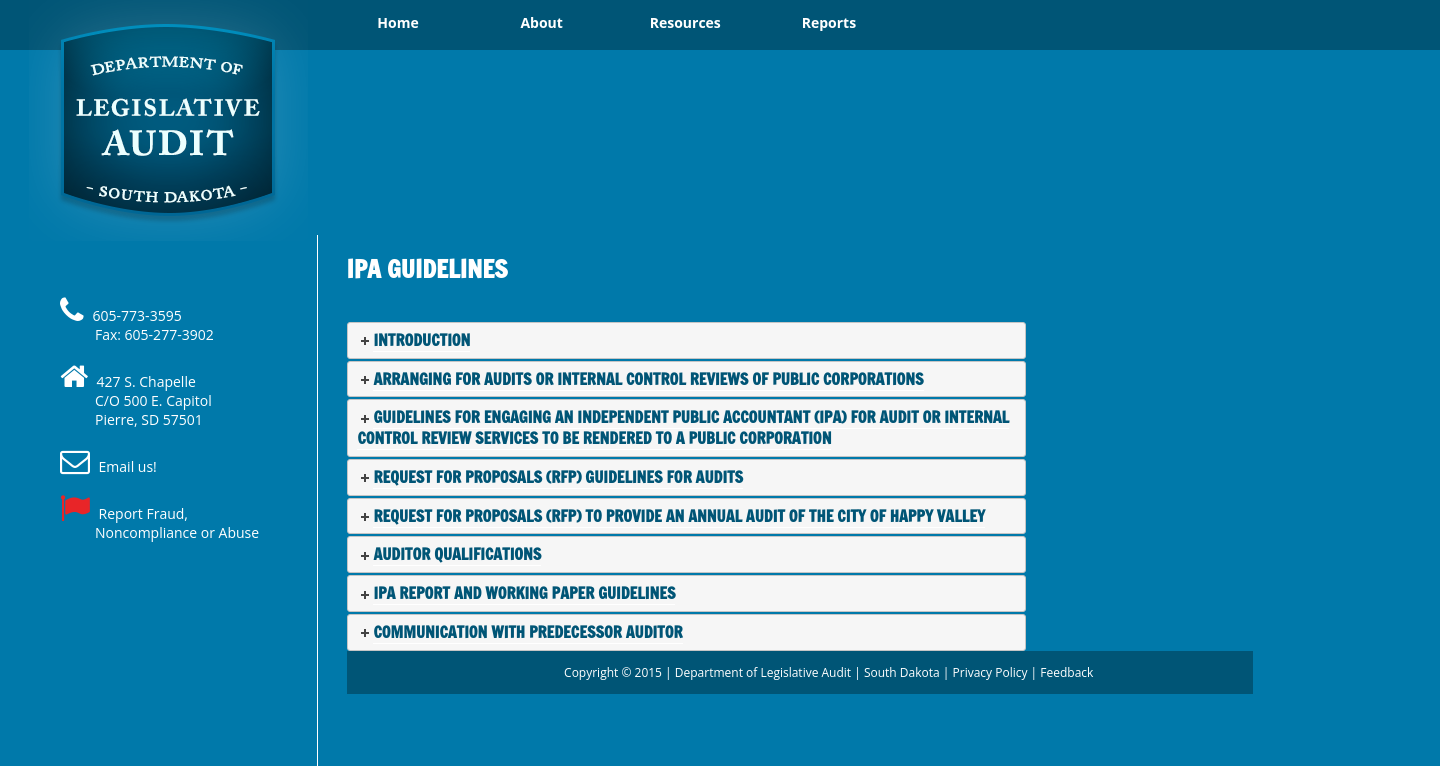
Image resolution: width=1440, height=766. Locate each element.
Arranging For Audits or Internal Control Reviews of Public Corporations (648, 379)
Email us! (128, 466)
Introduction (421, 340)
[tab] (687, 340)
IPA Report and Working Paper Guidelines (524, 593)
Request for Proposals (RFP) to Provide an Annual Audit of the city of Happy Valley (679, 516)
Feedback (1066, 672)
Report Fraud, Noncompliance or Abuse (177, 523)
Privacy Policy (990, 672)
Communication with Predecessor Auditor (527, 632)
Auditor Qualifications (457, 554)
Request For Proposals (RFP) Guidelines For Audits (558, 477)
